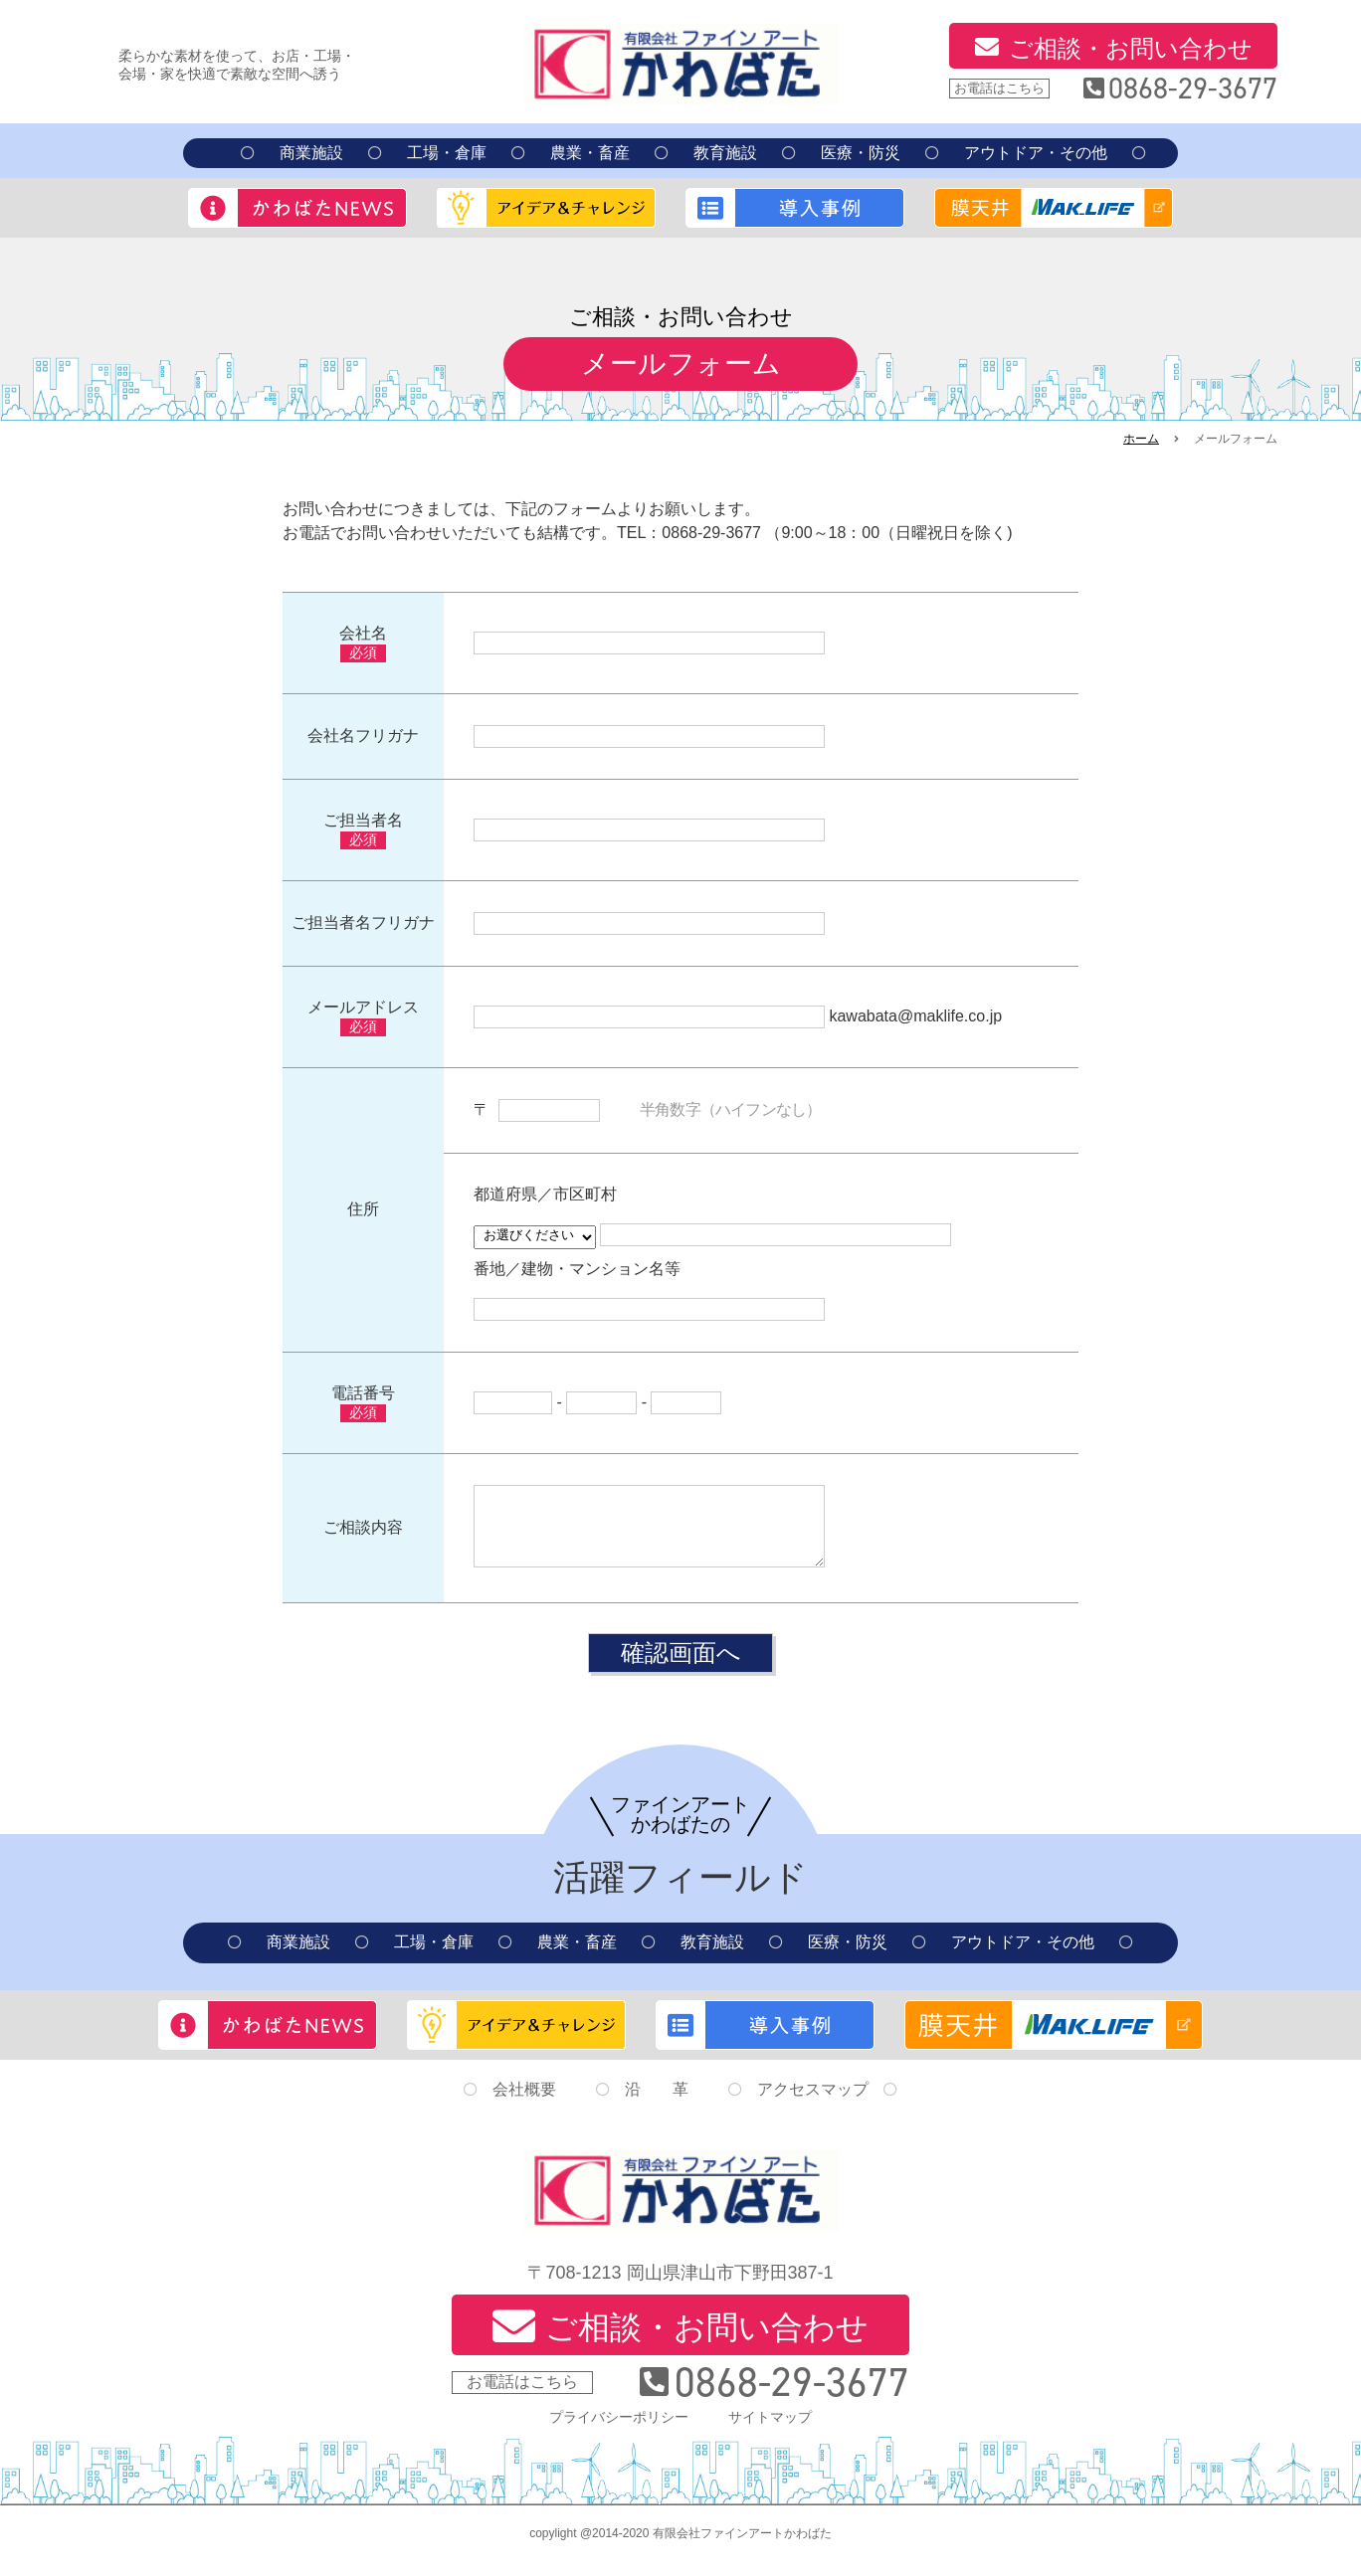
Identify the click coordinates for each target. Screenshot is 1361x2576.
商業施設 (311, 152)
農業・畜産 (590, 152)
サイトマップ (770, 2431)
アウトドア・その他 (1035, 152)
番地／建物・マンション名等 (577, 1268)
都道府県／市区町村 (545, 1194)
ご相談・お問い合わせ (1131, 48)
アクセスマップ (813, 2104)
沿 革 (656, 2104)
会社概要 (524, 2104)
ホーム (1141, 439)
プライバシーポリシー (618, 2431)
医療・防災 (860, 152)
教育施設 (725, 152)
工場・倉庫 (446, 152)
